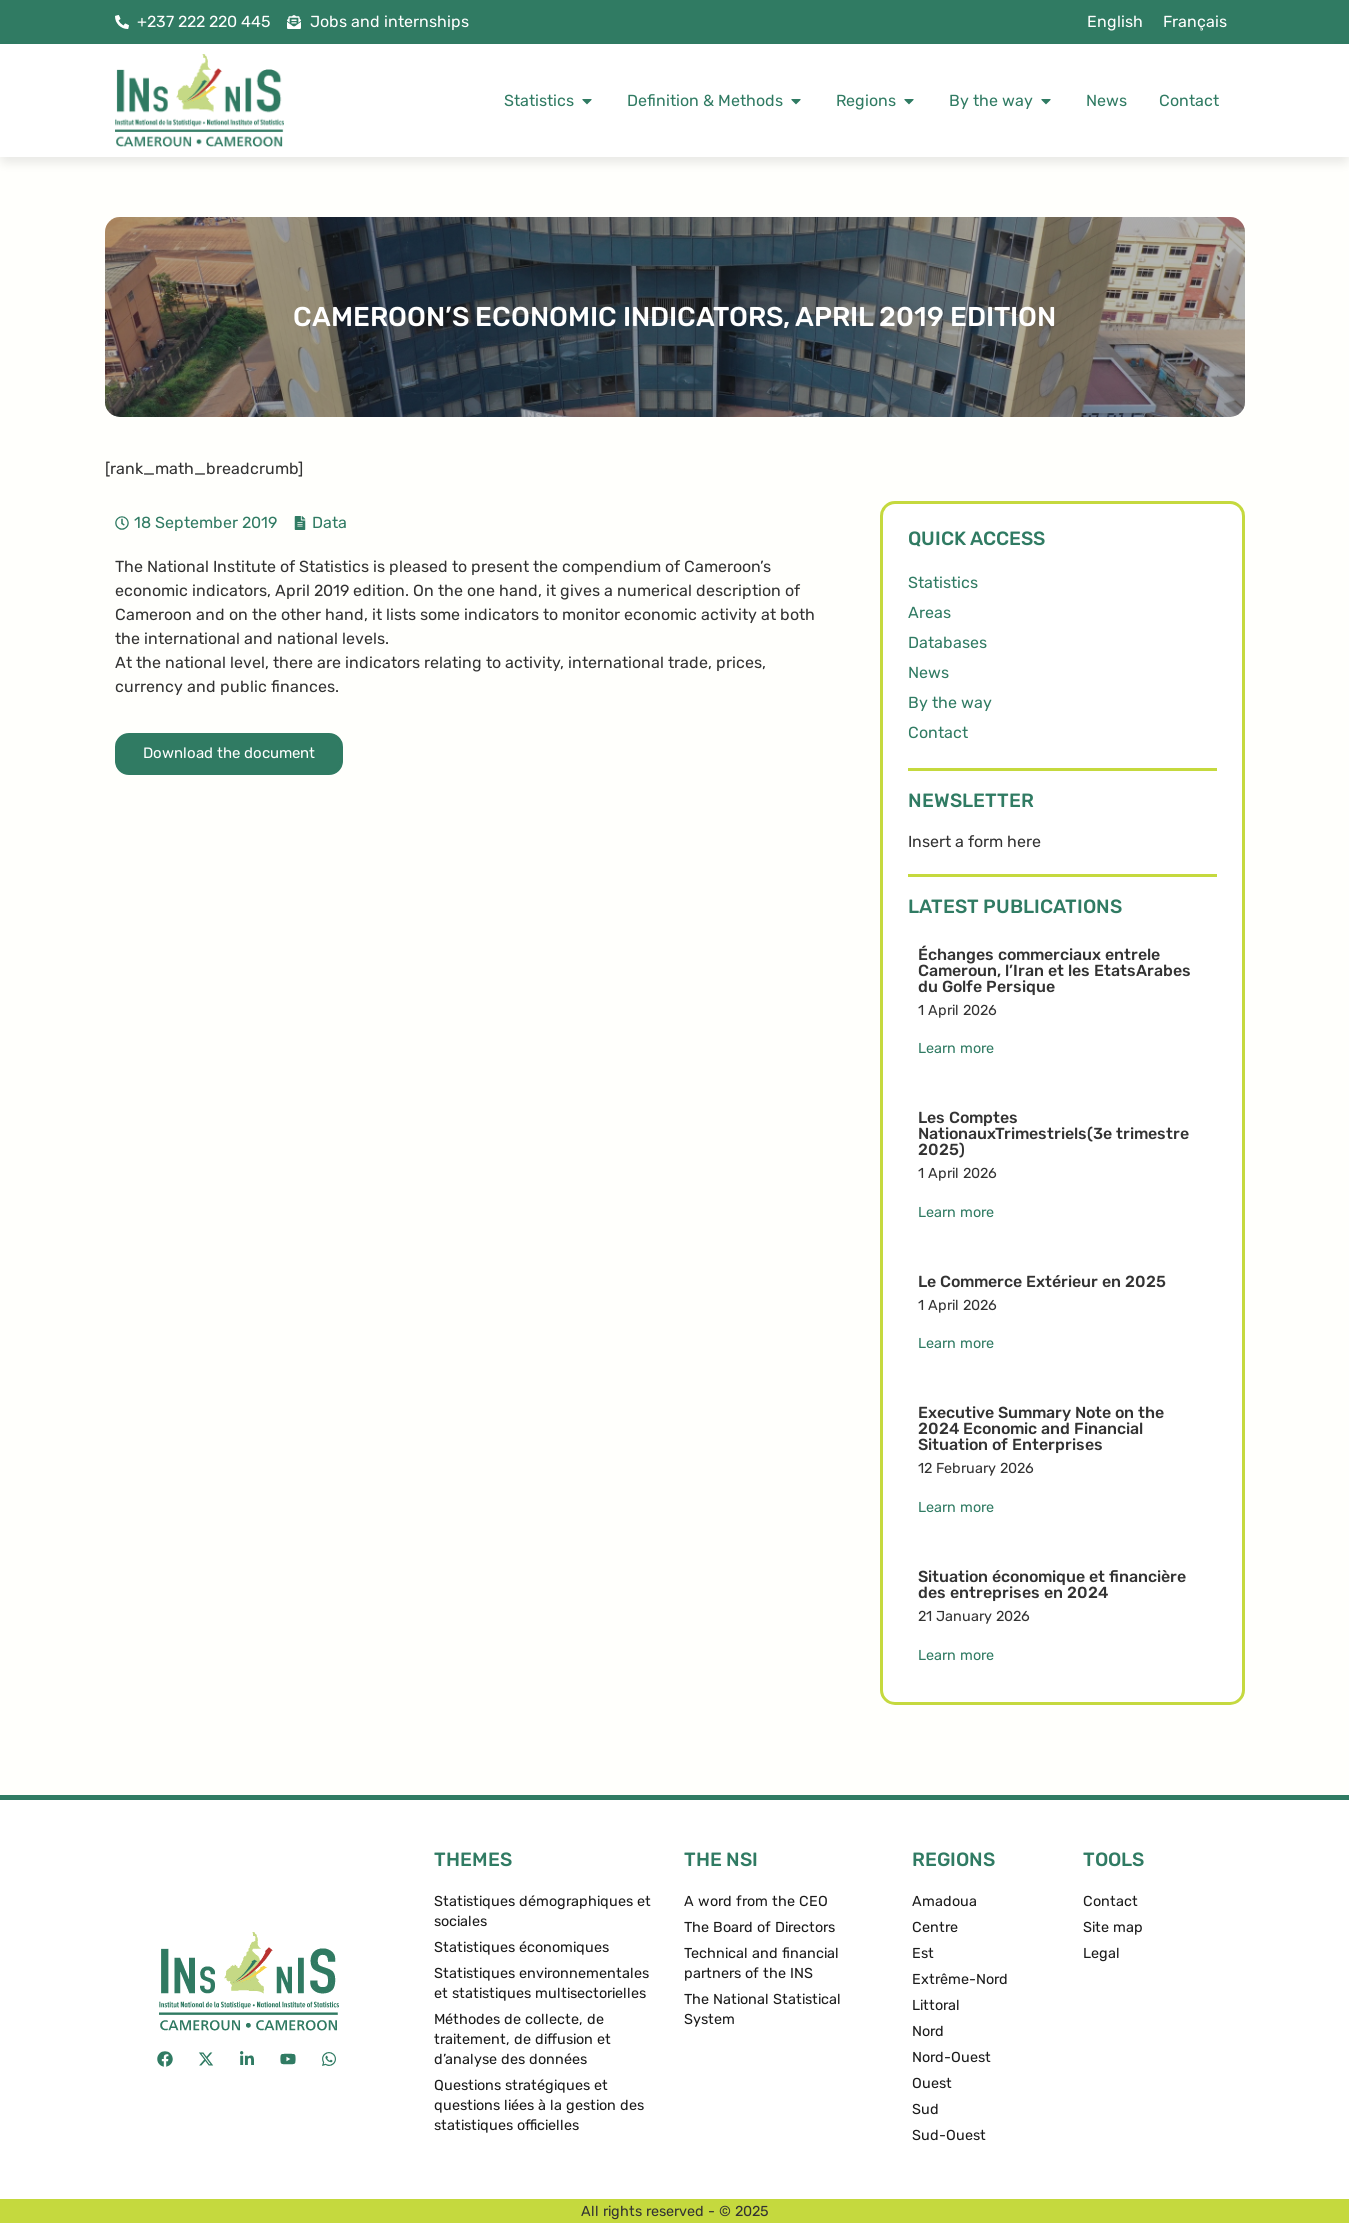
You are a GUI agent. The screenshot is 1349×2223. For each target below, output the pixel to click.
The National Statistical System (762, 2009)
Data (329, 522)
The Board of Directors (759, 1927)
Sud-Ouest (949, 2135)
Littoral (936, 2005)
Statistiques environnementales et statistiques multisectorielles (541, 1983)
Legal (1101, 1953)
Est (923, 1953)
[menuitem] (1115, 22)
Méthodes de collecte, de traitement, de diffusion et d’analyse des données (522, 2039)
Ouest (932, 2083)
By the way (950, 702)
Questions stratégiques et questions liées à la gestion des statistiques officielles (539, 2105)
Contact (938, 732)
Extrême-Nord (960, 1979)
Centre (935, 1927)
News (928, 672)
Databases (947, 642)
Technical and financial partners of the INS (761, 1963)
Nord (928, 2031)
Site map (1113, 1927)
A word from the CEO (756, 1901)
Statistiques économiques (521, 1947)
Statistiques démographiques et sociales (542, 1911)
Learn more (956, 1048)
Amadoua (944, 1901)
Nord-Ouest (951, 2057)
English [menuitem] (1115, 21)
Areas (929, 612)
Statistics (943, 582)
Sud (925, 2109)
